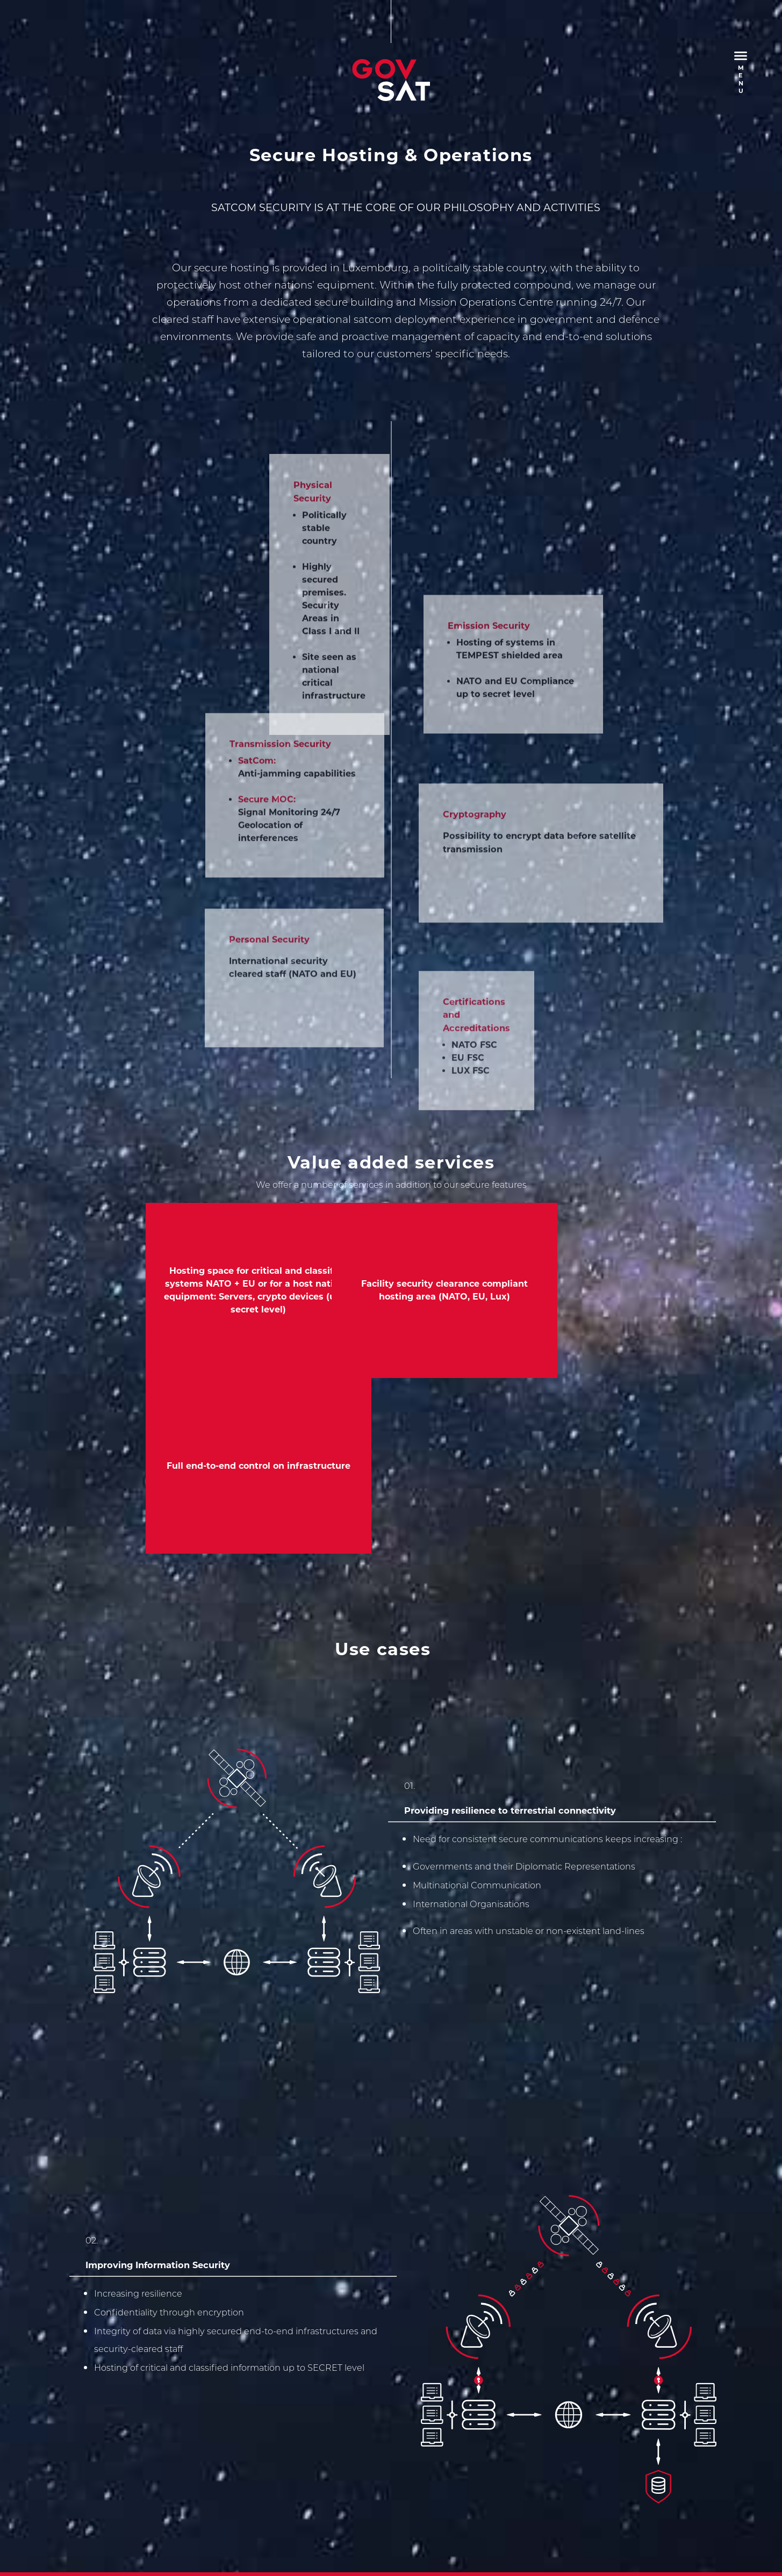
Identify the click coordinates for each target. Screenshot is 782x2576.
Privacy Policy (180, 2359)
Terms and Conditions (264, 2359)
